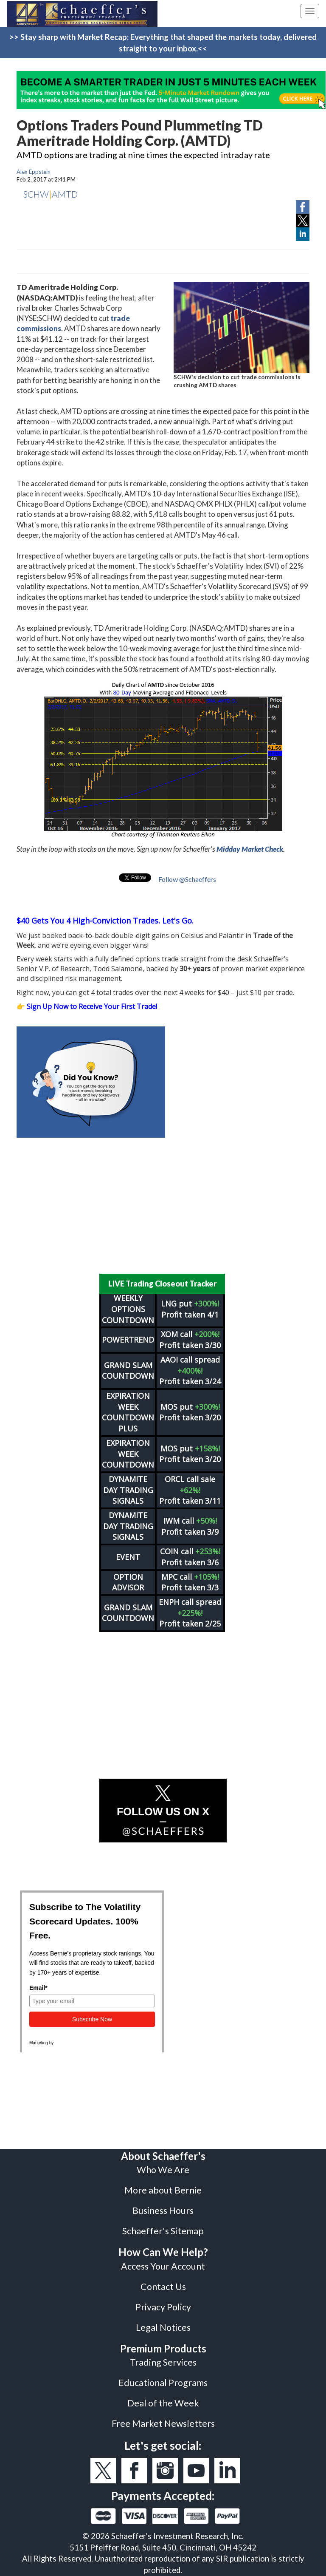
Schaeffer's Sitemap (163, 2230)
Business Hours (163, 2210)
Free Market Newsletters (163, 2423)
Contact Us (163, 2286)
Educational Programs (163, 2382)
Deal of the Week (163, 2403)
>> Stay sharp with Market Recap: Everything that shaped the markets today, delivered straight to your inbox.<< (163, 42)
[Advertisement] (163, 1205)
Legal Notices (163, 2327)
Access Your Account (163, 2266)
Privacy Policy (163, 2306)
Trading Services (163, 2362)
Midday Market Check (249, 848)
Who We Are (163, 2169)
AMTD (65, 194)
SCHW (36, 194)
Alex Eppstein (34, 171)
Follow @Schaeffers (187, 879)
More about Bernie (163, 2190)
